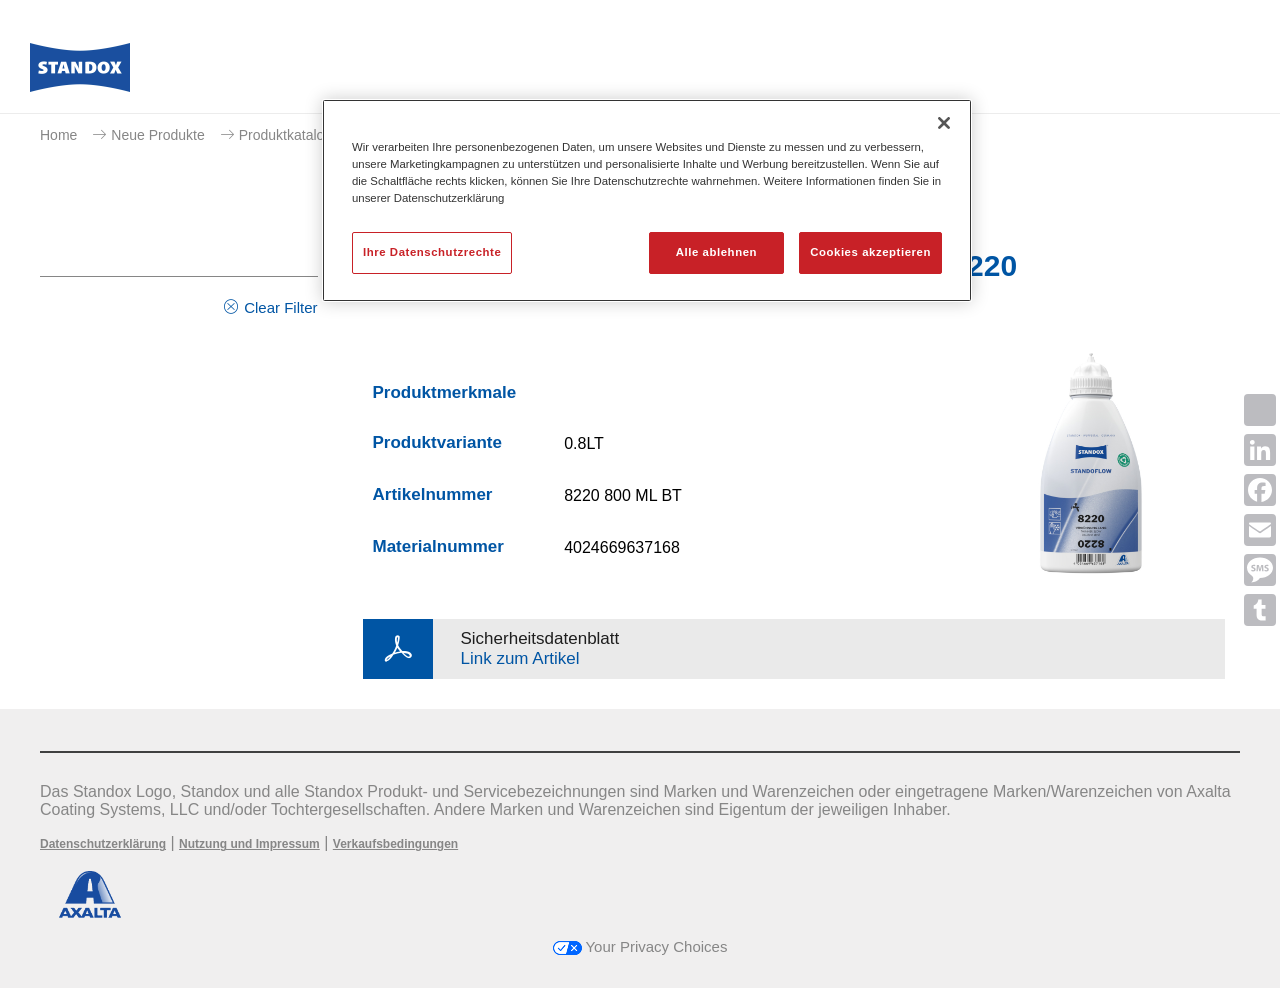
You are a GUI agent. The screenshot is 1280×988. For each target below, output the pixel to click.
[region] (647, 200)
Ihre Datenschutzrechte (432, 252)
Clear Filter (280, 307)
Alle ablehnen (716, 252)
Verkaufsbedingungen (395, 844)
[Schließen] (944, 123)
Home (58, 135)
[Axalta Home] (80, 73)
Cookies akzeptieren (870, 252)
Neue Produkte (157, 135)
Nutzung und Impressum (249, 844)
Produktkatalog (285, 135)
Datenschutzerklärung (103, 844)
